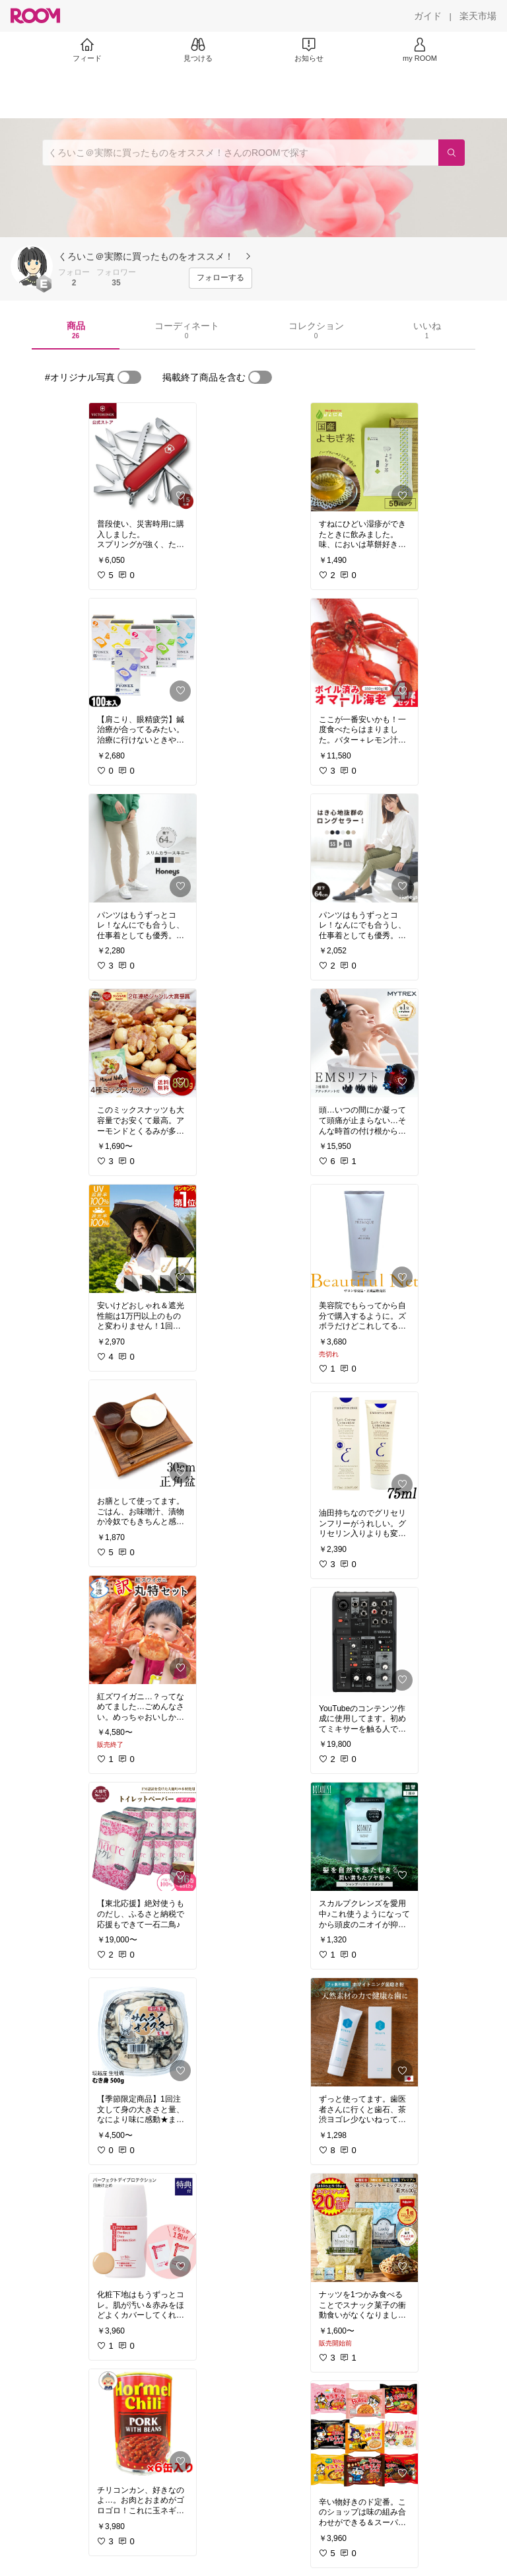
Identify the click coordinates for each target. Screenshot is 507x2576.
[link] (142, 457)
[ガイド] (428, 16)
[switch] (129, 377)
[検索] (451, 152)
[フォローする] (220, 278)
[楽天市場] (477, 16)
